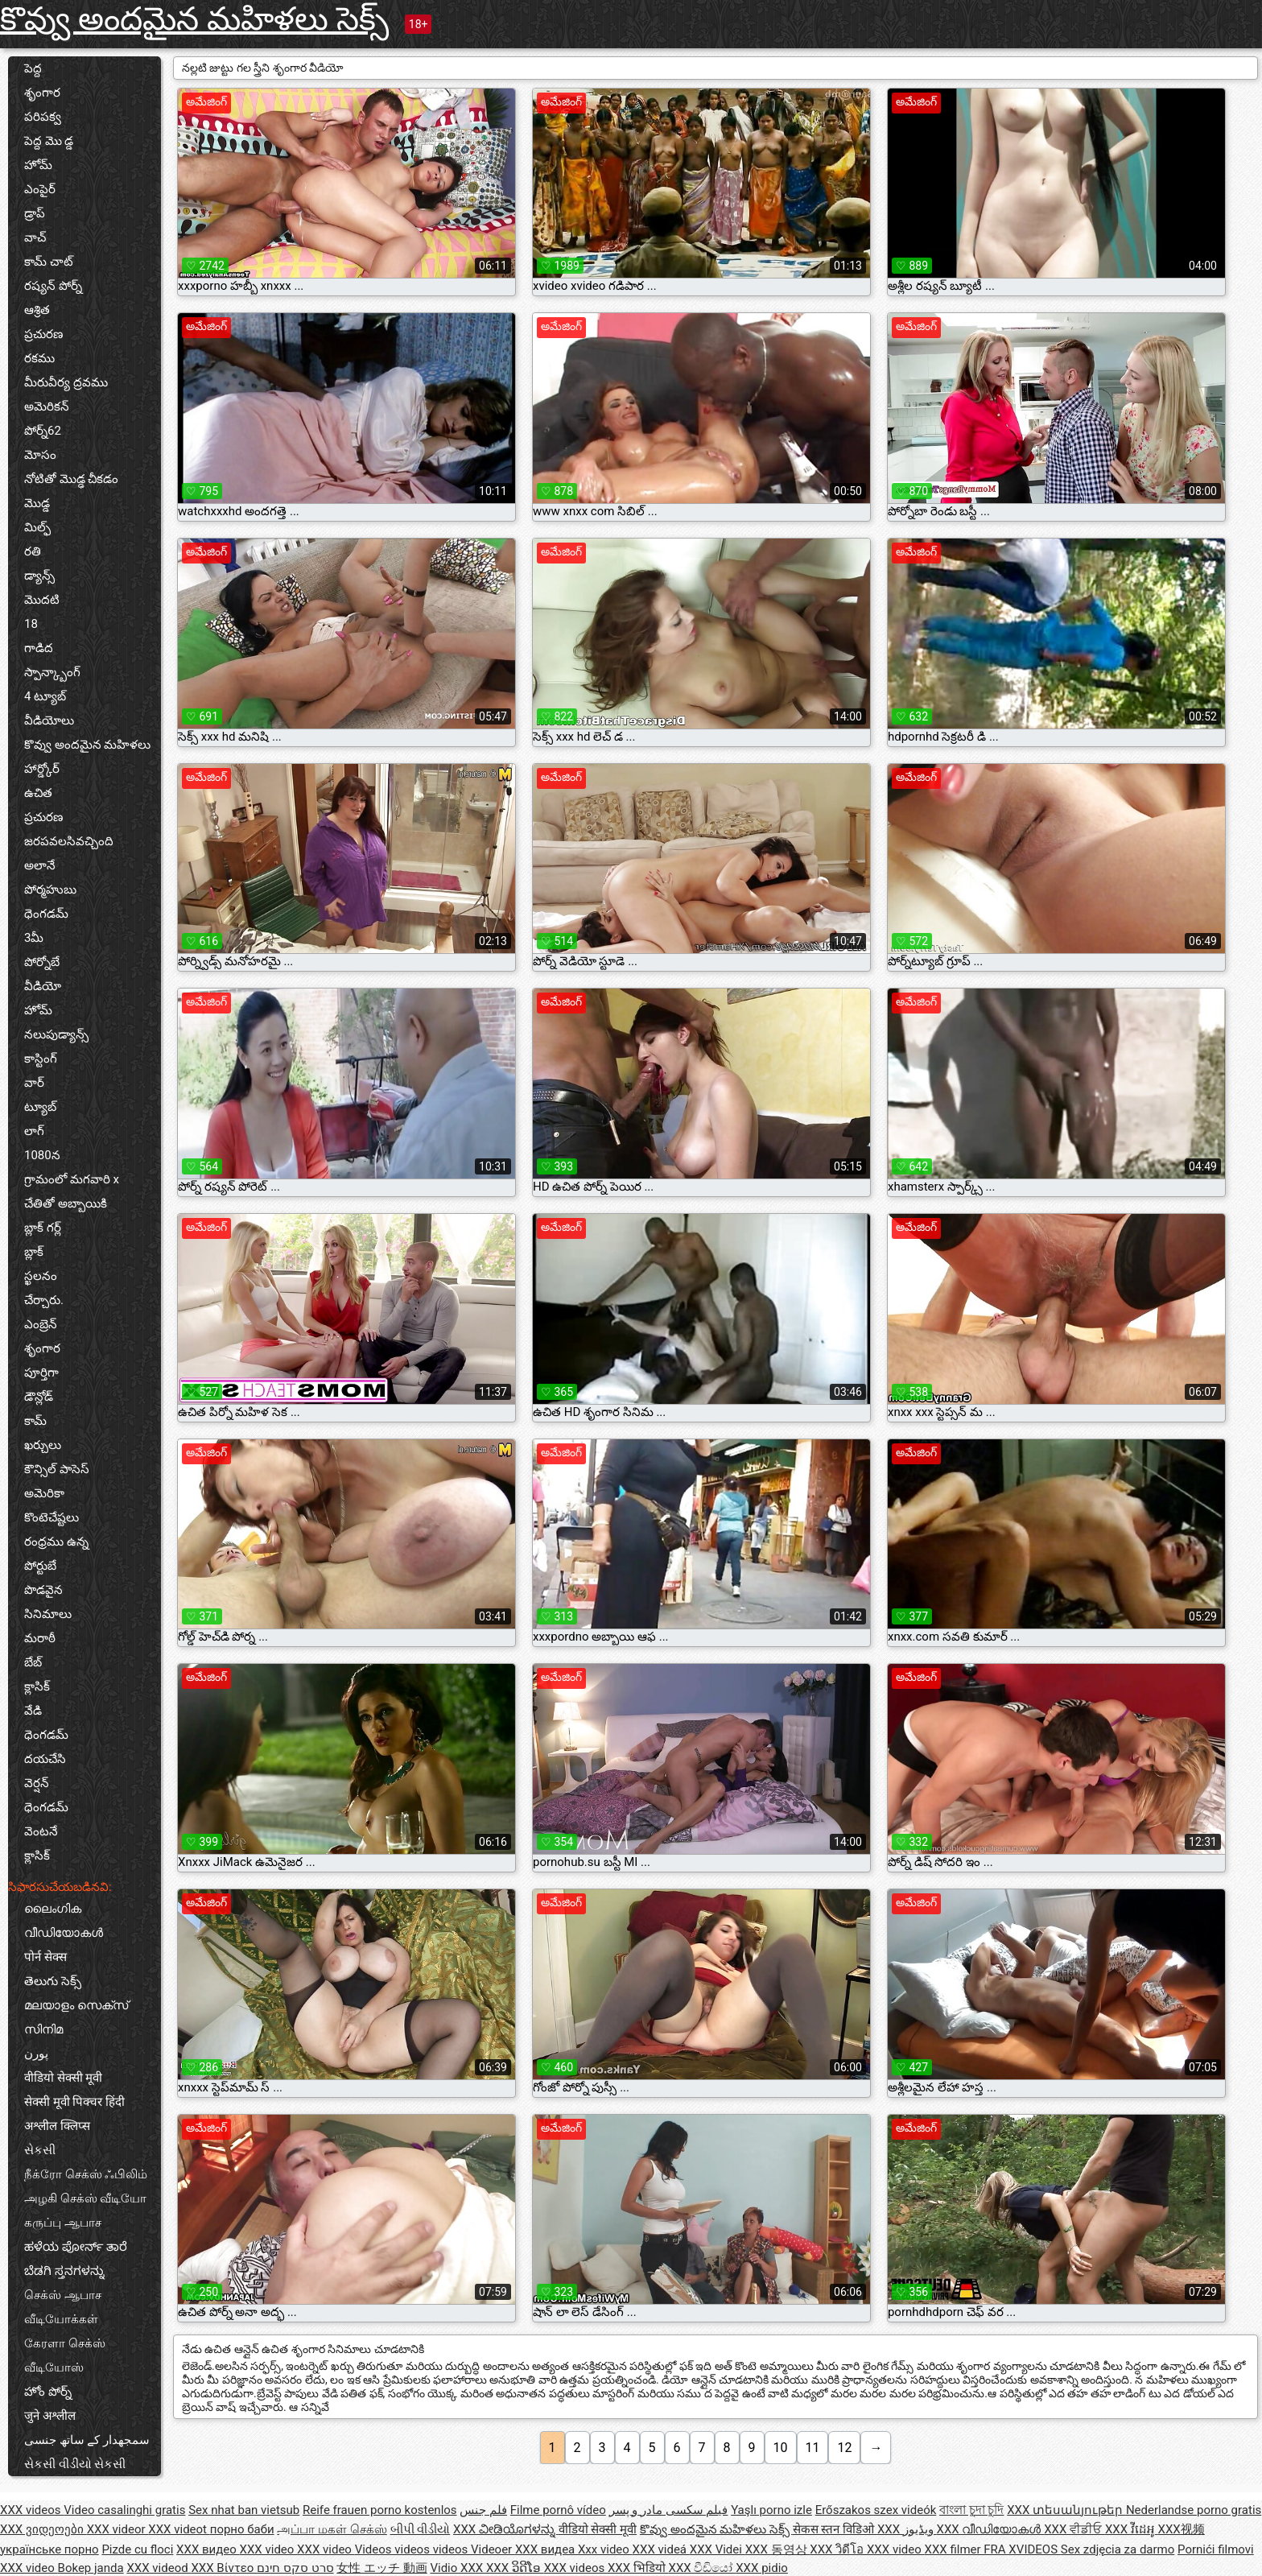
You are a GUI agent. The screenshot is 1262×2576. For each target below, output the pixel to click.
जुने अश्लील (50, 2416)
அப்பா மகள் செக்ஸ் (331, 2529)
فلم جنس (483, 2510)
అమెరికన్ (46, 406)
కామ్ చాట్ (48, 261)
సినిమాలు (48, 1614)
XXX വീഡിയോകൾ (991, 2529)
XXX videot (178, 2529)
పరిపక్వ (42, 116)
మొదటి (42, 599)
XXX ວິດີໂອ (515, 2568)
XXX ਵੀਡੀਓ (1074, 2529)
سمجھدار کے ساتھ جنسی (87, 2440)
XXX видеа (546, 2549)
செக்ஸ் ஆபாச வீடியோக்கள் (62, 2307)
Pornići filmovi (1215, 2549)
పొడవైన (43, 1590)
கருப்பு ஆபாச (62, 2222)
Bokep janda (91, 2568)
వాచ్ (35, 237)
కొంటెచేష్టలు (51, 1517)
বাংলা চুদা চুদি (971, 2510)
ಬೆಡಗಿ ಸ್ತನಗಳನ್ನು (64, 2271)
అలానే (40, 865)
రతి (32, 551)
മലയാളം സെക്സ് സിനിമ (76, 2017)
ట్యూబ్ (40, 1107)
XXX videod (158, 2568)
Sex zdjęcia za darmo (1117, 2549)
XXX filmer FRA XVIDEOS (993, 2549)
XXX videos (32, 2510)
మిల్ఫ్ (37, 527)
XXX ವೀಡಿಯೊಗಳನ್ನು (506, 2529)
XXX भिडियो (638, 2568)
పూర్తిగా (41, 1372)
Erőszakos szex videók (876, 2510)
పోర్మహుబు (50, 889)
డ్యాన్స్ (39, 575)
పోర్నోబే (42, 962)
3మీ (33, 938)
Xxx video (605, 2549)
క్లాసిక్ (37, 1686)
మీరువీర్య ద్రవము (66, 382)
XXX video (269, 2549)
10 (780, 2447)
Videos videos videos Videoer (435, 2549)
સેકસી (40, 2150)
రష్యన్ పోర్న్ (53, 286)
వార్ (34, 1082)
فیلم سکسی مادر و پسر (668, 2510)
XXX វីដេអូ (1131, 2529)
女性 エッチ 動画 (381, 2568)
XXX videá (661, 2549)
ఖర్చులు (42, 1445)
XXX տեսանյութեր (1066, 2510)
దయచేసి (45, 1759)
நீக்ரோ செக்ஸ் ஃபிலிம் (85, 2174)
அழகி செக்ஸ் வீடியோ (85, 2198)
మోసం (40, 455)
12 (844, 2447)
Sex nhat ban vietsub (243, 2510)
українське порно (49, 2549)
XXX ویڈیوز (907, 2529)
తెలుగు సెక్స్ (52, 1981)
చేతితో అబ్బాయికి (65, 1203)
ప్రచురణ (43, 334)
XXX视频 (1181, 2529)
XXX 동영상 (777, 2549)
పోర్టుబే (40, 1565)
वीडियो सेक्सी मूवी (63, 2077)
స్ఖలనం (40, 1276)
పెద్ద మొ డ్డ (48, 141)
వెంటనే (41, 1831)
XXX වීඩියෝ (702, 2568)
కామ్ (35, 1421)
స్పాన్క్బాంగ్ (52, 672)
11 (813, 2447)
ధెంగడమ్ (46, 913)
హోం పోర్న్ (48, 2391)
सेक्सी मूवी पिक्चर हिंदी (74, 2102)
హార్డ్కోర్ (42, 769)
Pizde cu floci (137, 2549)
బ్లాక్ (33, 1252)
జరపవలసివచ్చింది (68, 841)
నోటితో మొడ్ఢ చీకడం (71, 479)
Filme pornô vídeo (558, 2510)
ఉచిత (38, 793)
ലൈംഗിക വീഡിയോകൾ (63, 1920)
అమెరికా (44, 1493)
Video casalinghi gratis (124, 2510)
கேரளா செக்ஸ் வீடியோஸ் (64, 2355)
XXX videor (118, 2529)
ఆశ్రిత (37, 310)
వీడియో (42, 986)
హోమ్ (38, 165)
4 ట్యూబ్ (45, 696)
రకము (39, 358)
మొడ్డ (37, 503)
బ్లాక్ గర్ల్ (42, 1227)
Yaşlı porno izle (771, 2510)
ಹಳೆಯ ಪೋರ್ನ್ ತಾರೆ (75, 2247)
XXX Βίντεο (224, 2568)
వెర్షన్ (36, 1783)
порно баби (242, 2529)
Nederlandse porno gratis (1193, 2510)
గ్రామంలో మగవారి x (71, 1179)
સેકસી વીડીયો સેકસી (75, 2464)
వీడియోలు (49, 720)
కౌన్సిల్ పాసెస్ (56, 1469)
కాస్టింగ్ (40, 1058)
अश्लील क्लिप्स (57, 2126)
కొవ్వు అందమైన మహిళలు (87, 744)
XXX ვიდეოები (43, 2529)
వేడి (33, 1710)
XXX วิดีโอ (838, 2549)
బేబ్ (33, 1662)
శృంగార (42, 92)
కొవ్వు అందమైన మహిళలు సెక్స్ (194, 19)
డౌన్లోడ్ (38, 1396)
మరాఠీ (40, 1638)
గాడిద (38, 648)
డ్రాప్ (34, 213)
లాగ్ (34, 1131)
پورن (36, 2053)
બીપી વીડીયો (420, 2529)
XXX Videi (717, 2549)
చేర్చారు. (44, 1300)
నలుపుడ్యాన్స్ (56, 1034)
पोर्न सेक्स (45, 1957)
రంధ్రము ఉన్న (56, 1541)
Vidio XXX (458, 2568)
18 (31, 624)
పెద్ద (33, 68)
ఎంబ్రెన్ (40, 1324)
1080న (42, 1155)
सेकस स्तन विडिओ (835, 2529)
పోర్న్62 (42, 430)
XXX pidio (762, 2568)
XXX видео (207, 2549)
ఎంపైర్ (40, 189)
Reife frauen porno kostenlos (380, 2510)
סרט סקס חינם (295, 2568)
